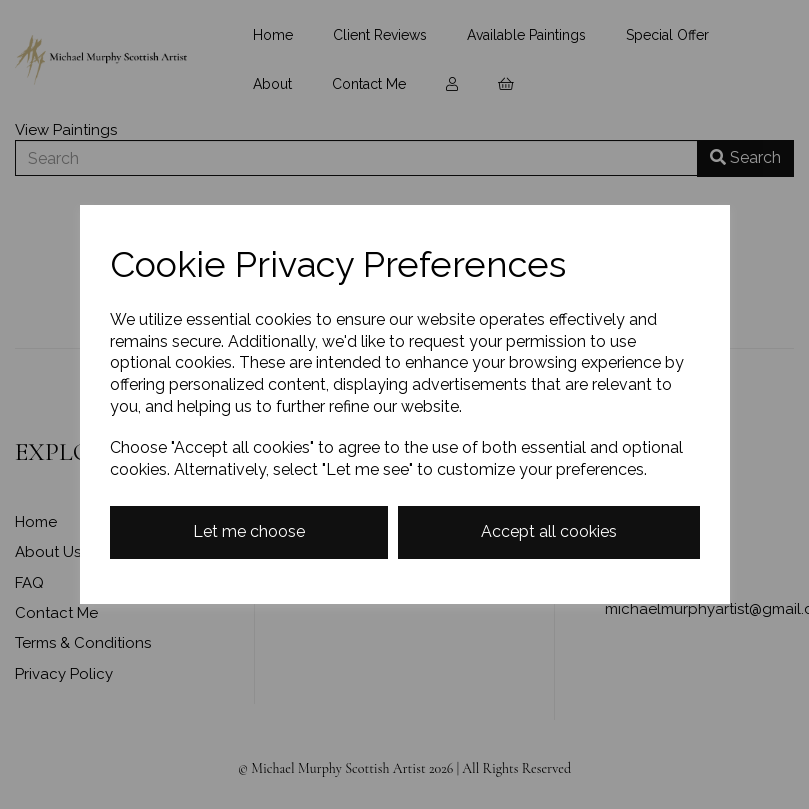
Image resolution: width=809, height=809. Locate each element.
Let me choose (249, 531)
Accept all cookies (549, 531)
